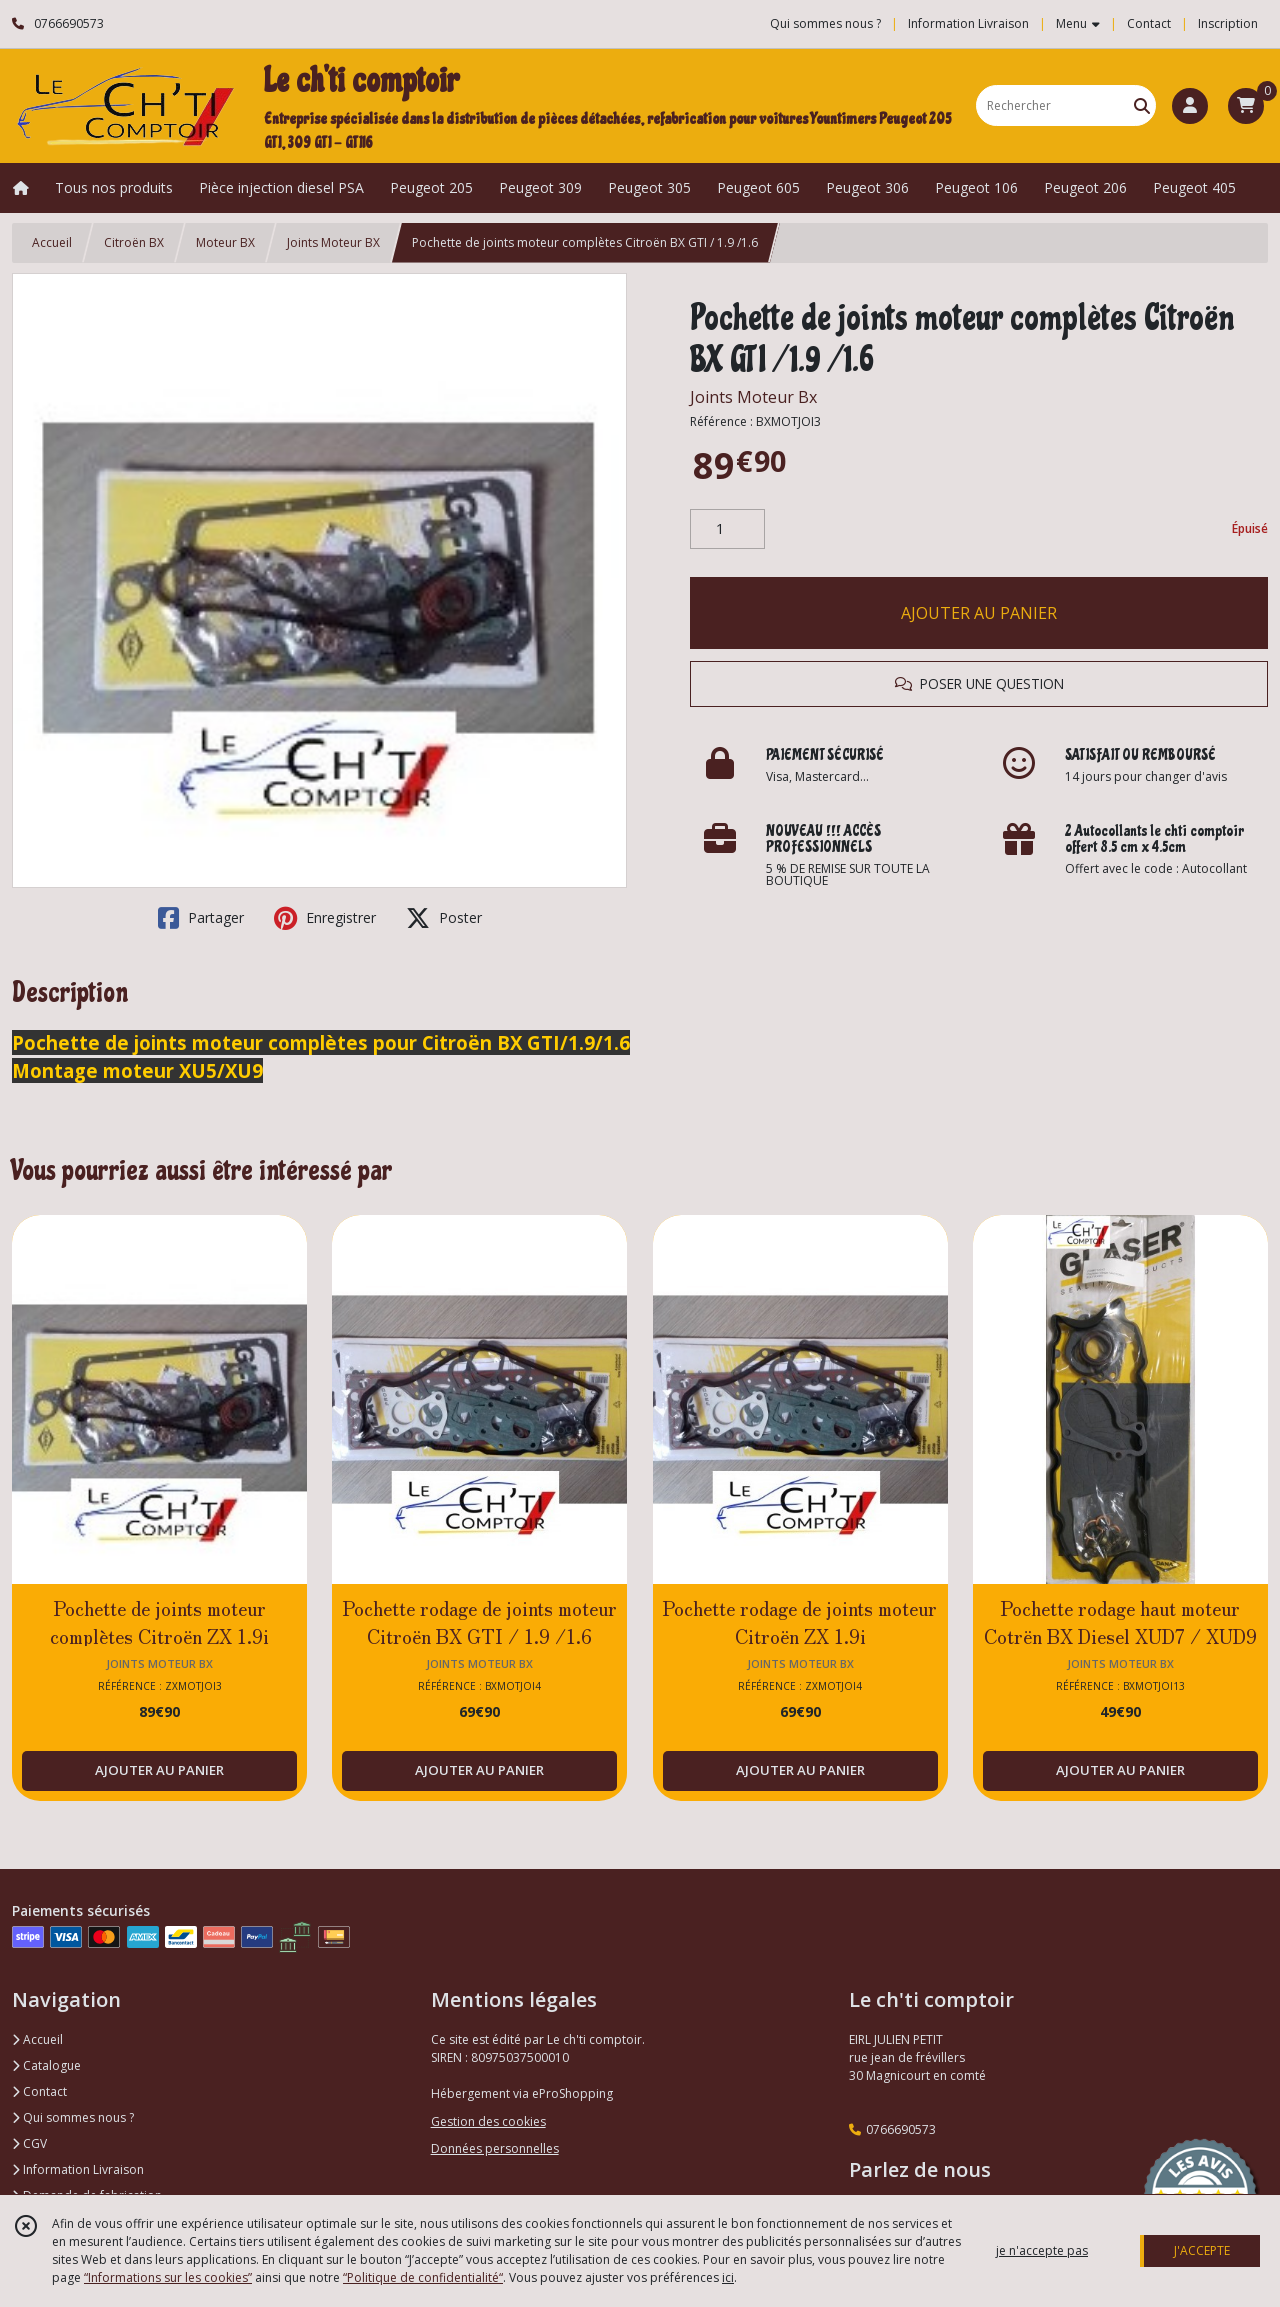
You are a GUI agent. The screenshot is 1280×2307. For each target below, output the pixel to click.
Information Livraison (78, 2169)
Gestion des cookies (488, 2121)
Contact (1149, 23)
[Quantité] (727, 529)
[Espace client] (1190, 106)
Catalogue (46, 2065)
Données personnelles (495, 2148)
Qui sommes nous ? (73, 2117)
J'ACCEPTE (1202, 2250)
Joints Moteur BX (333, 242)
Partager (201, 918)
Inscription (1228, 23)
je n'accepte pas (1042, 2250)
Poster (444, 918)
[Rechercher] (1142, 105)
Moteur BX (225, 242)
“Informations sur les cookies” (168, 2277)
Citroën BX (134, 242)
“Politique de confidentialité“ (423, 2277)
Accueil (52, 242)
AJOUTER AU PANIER (979, 613)
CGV (29, 2143)
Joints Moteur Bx (753, 397)
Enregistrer (325, 918)
